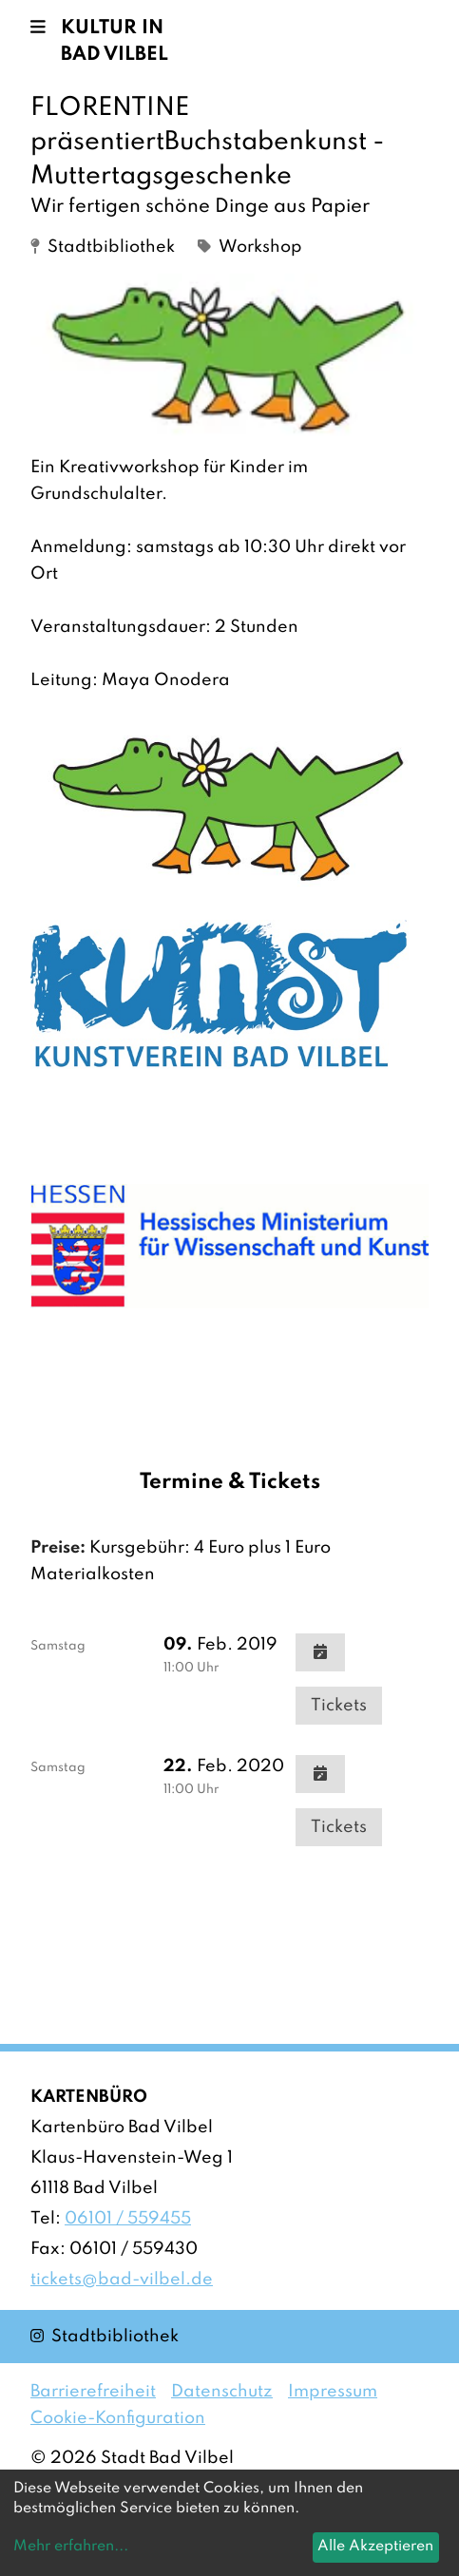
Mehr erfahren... (70, 2546)
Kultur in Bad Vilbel (114, 42)
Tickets (339, 1705)
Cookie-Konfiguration (117, 2418)
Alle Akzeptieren (375, 2546)
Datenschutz (222, 2391)
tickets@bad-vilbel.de (121, 2279)
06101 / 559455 (128, 2218)
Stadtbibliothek (104, 2335)
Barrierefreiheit (93, 2391)
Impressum (332, 2391)
